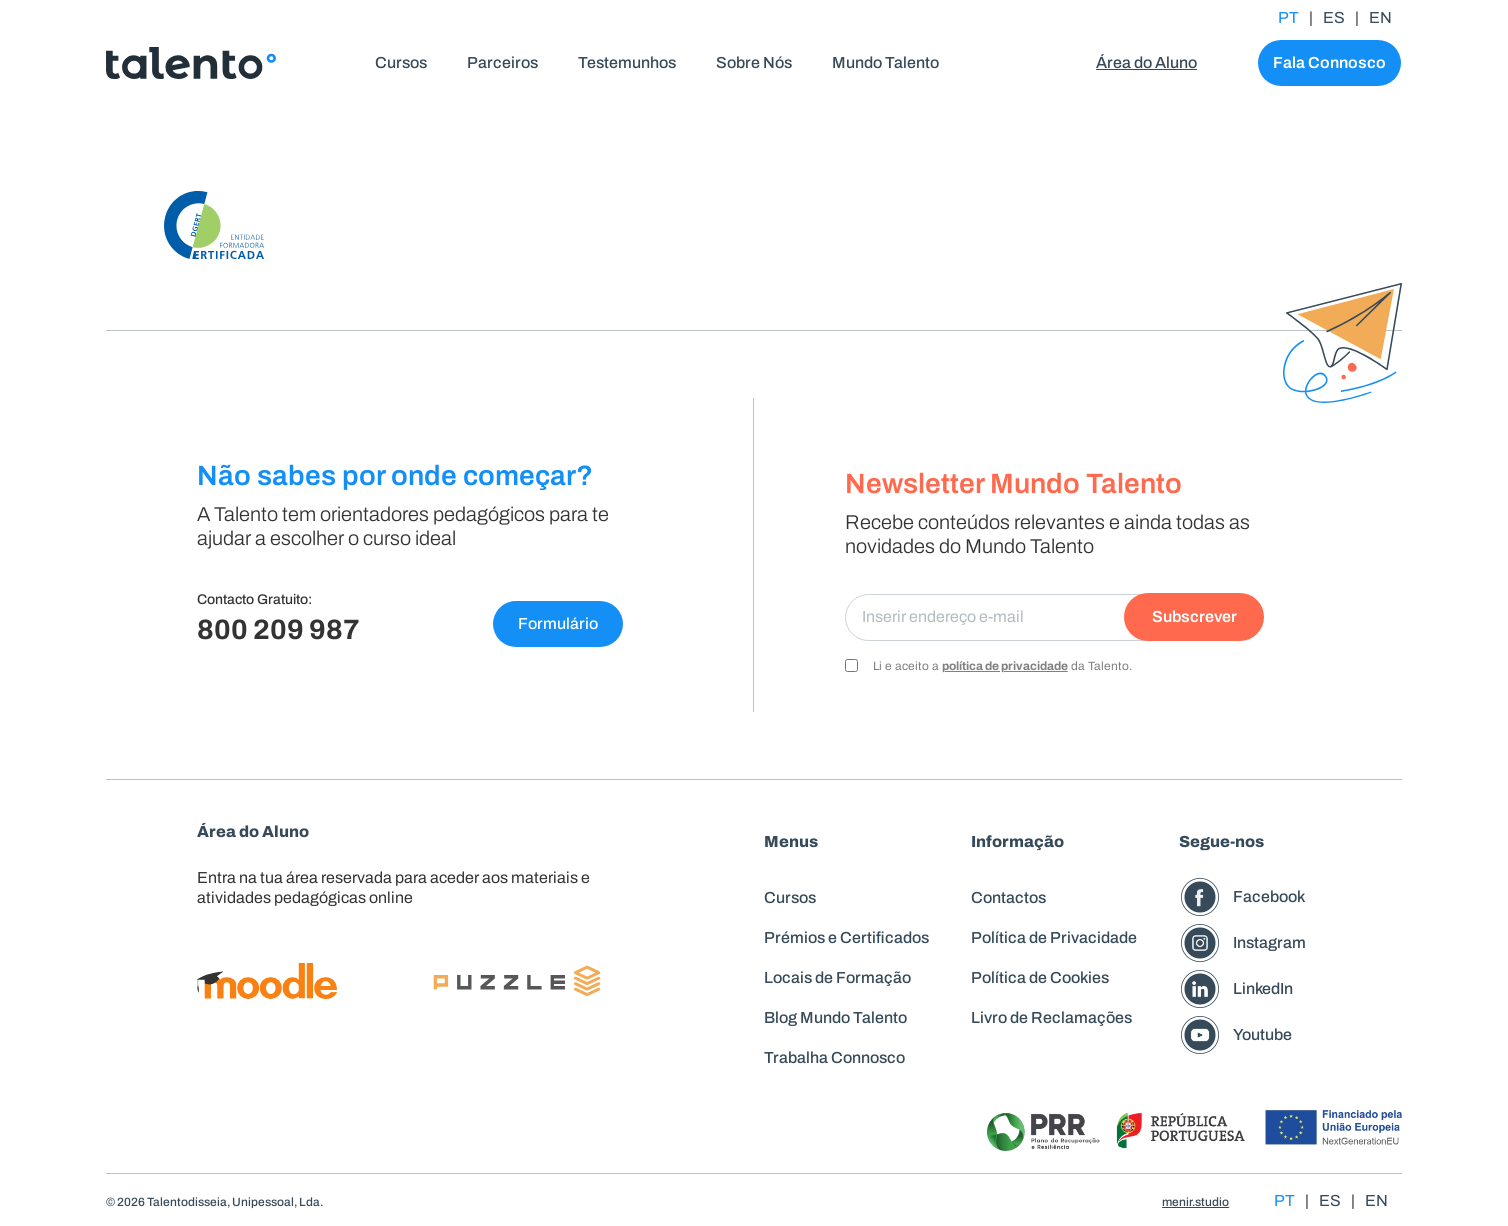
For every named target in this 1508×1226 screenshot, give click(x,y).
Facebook (1269, 896)
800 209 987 (278, 629)
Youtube (1262, 1034)
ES (1334, 17)
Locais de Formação (837, 977)
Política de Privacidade (1054, 937)
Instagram (1269, 942)
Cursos (790, 897)
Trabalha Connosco (834, 1057)
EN (1380, 17)
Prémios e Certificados (846, 937)
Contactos (1008, 897)
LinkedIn (1263, 988)
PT (1288, 17)
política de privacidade (1005, 666)
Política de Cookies (1040, 977)
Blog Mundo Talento (835, 1017)
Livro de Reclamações (1051, 1017)
